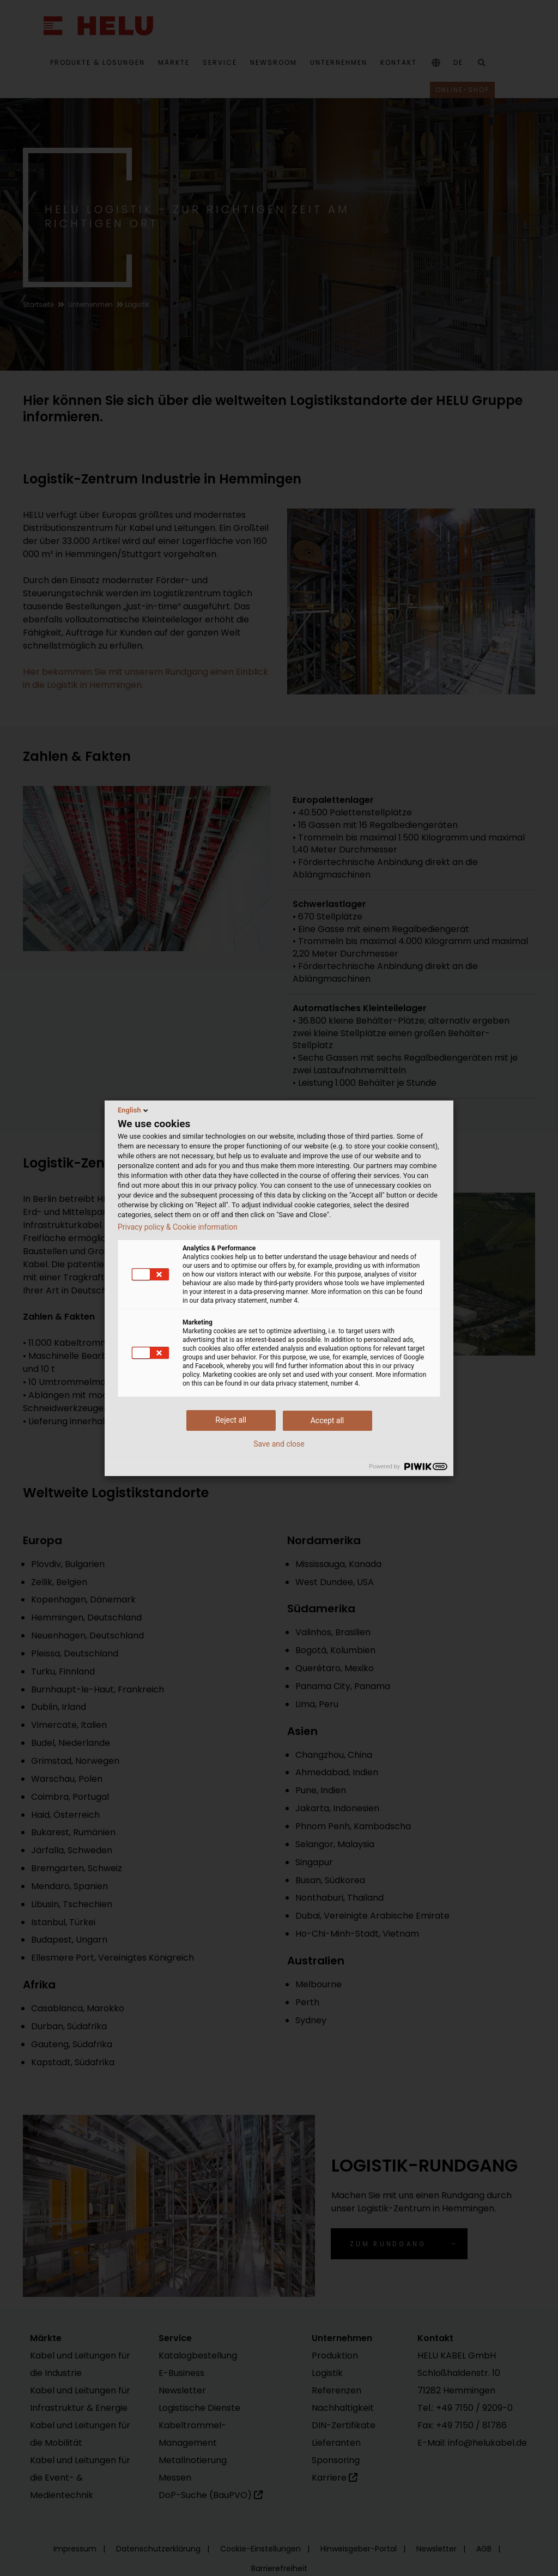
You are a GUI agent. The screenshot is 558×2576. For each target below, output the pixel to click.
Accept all (327, 1420)
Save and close (279, 1444)
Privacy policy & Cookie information (178, 1227)
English (134, 1110)
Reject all (230, 1420)
